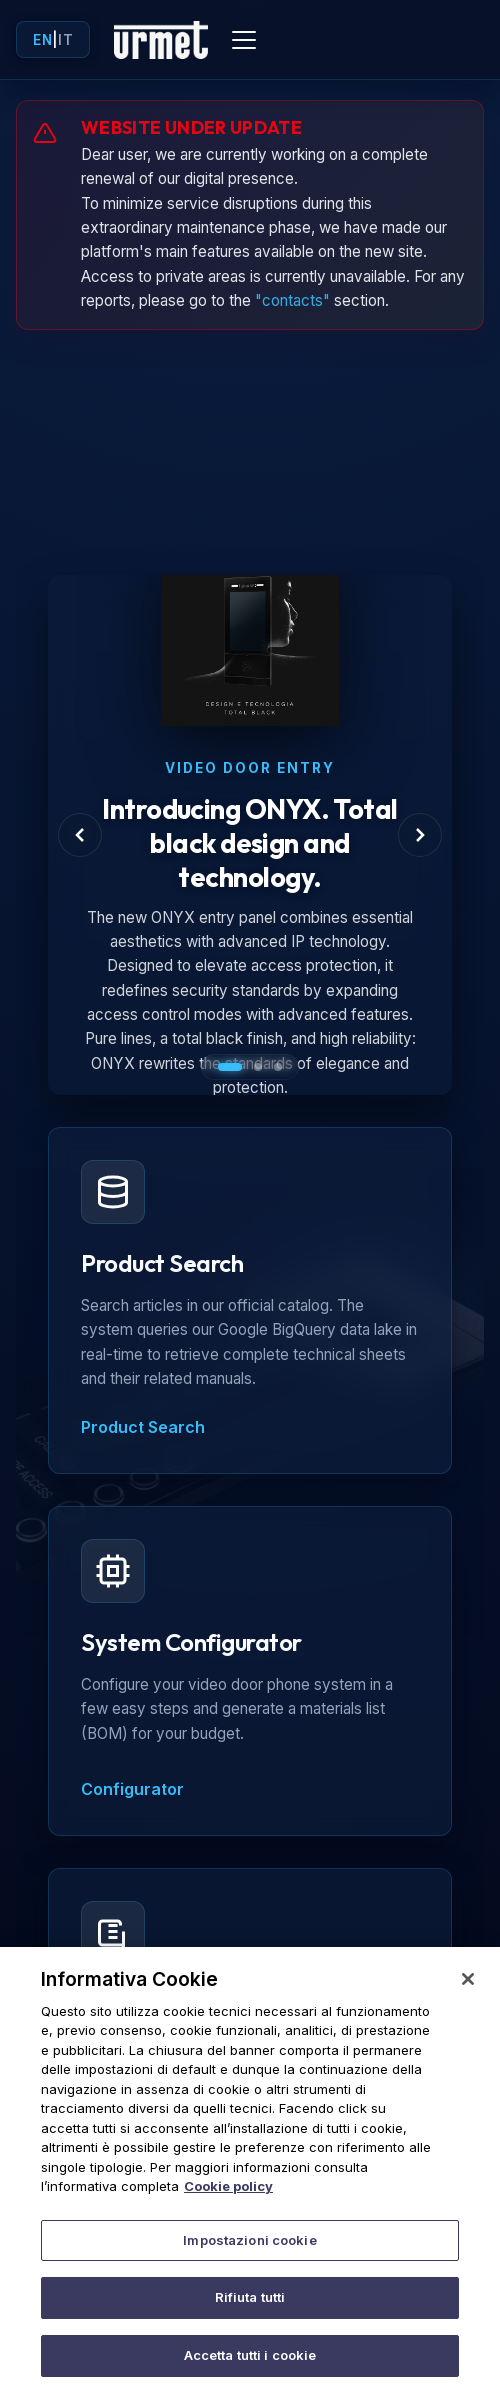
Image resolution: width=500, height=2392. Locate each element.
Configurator (132, 1789)
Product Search (143, 1427)
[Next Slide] (420, 835)
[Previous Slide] (80, 835)
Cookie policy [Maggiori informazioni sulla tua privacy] (228, 2201)
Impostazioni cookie (249, 2255)
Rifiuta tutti (250, 2312)
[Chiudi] (468, 1994)
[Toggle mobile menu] (244, 40)
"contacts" (292, 300)
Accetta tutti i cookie (250, 2370)
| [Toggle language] (53, 40)
